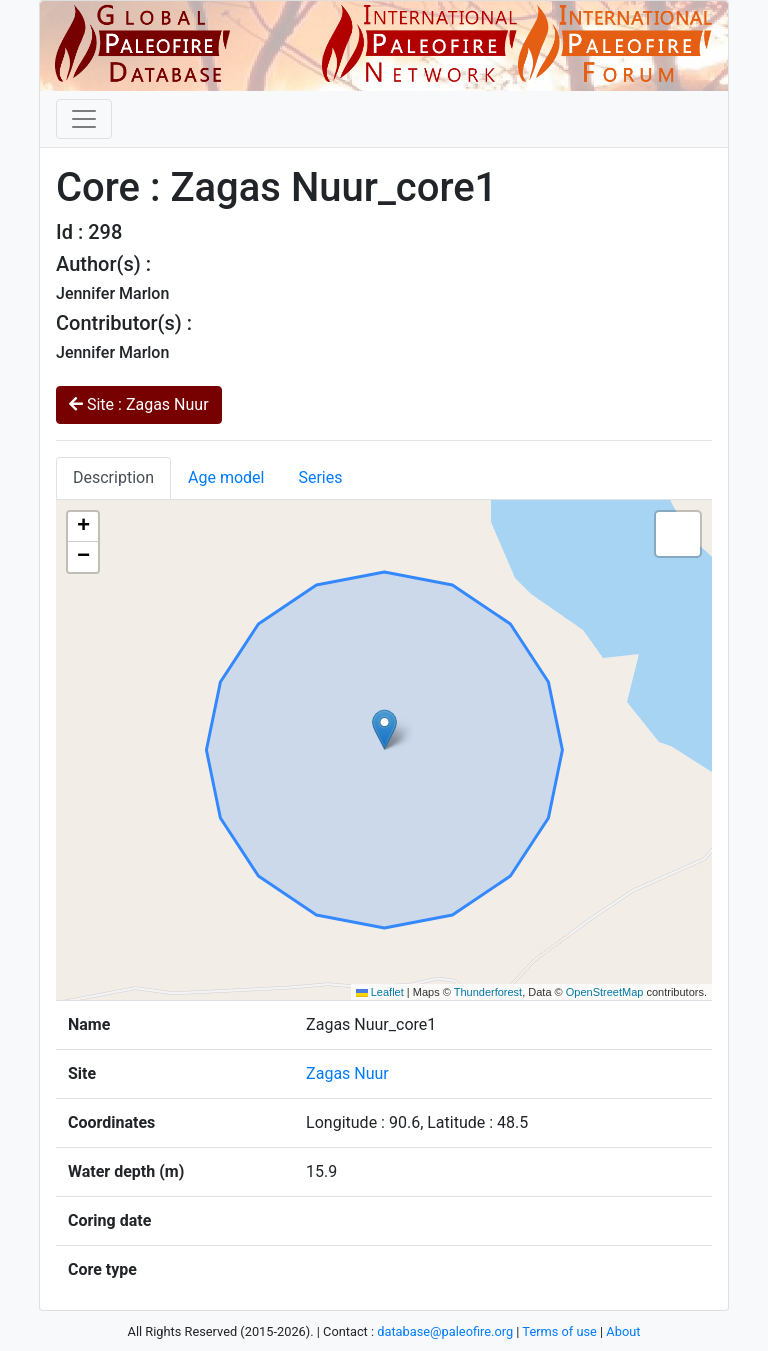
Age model (226, 477)
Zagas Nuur (347, 1073)
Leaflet (380, 992)
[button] (384, 729)
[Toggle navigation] (84, 119)
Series (320, 477)
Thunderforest (488, 992)
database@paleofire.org (445, 1331)
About (623, 1331)
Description (113, 477)
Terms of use (559, 1331)
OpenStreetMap (605, 992)
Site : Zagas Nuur (139, 404)
